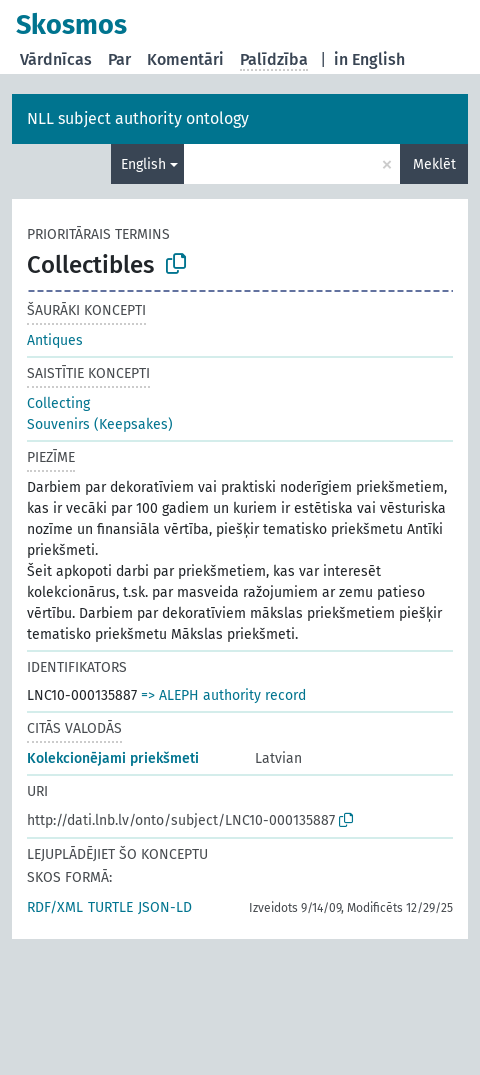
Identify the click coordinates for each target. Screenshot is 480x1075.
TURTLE (110, 907)
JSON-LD (165, 907)
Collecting (58, 403)
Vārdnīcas (56, 59)
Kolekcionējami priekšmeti (113, 758)
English (143, 164)
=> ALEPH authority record (223, 695)
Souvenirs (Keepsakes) (100, 424)
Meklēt (434, 164)
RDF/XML (55, 907)
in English (369, 59)
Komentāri (185, 59)
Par (119, 59)
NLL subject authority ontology (138, 118)
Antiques (55, 340)
